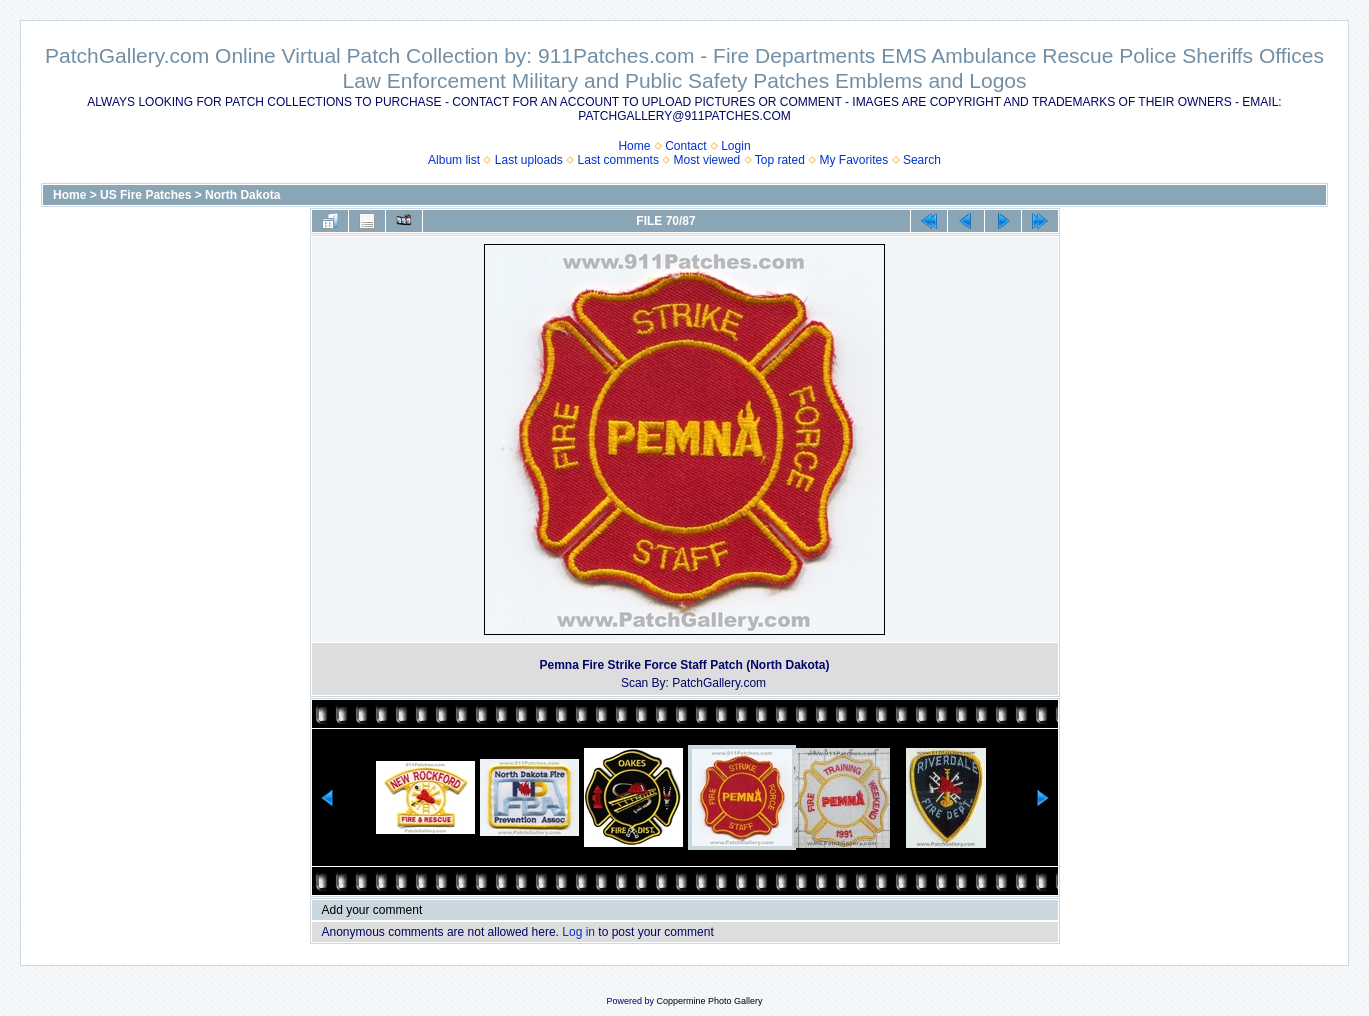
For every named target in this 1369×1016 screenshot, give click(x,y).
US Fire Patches (145, 195)
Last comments (618, 160)
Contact (685, 146)
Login (735, 146)
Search (922, 160)
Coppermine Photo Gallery (709, 1001)
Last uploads (529, 160)
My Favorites (854, 160)
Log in (578, 932)
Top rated (780, 160)
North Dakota (242, 195)
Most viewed (707, 160)
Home (634, 146)
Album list (454, 160)
